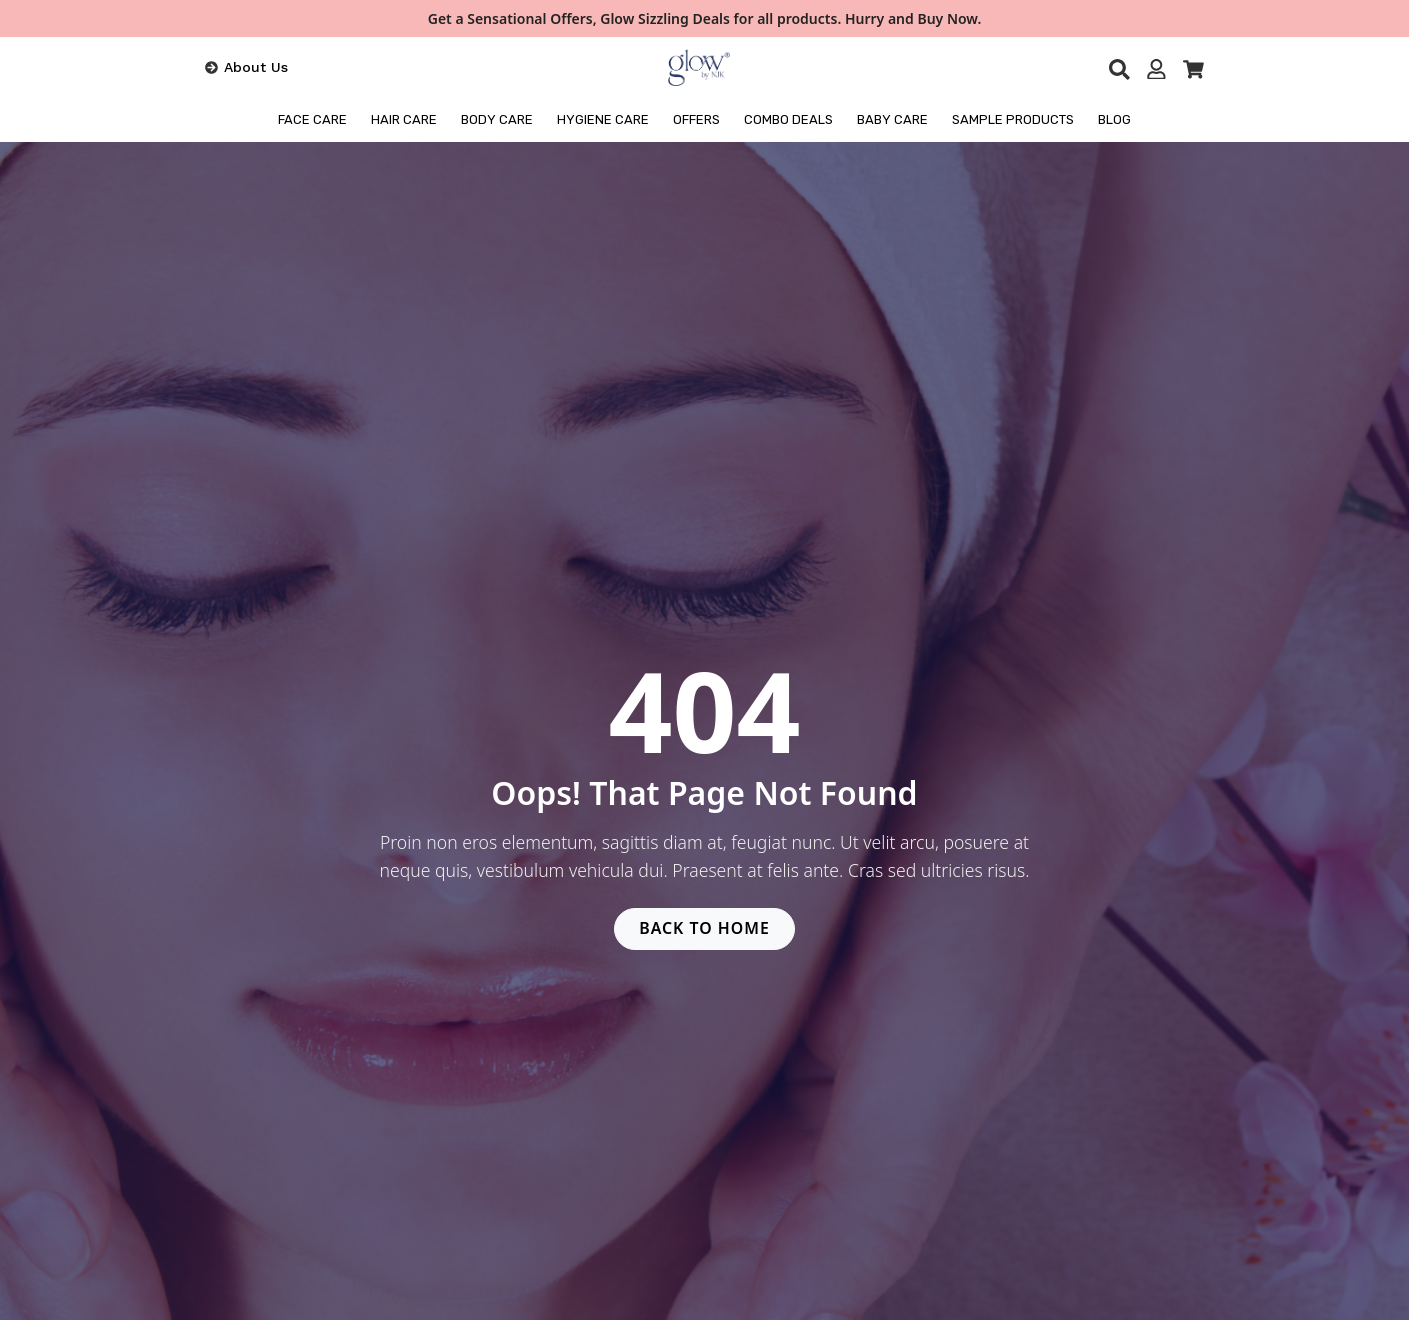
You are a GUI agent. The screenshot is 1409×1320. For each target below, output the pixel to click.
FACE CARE (312, 119)
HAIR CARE (404, 119)
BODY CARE (497, 119)
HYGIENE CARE (603, 119)
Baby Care (892, 119)
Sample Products (1013, 119)
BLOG (1114, 119)
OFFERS (696, 119)
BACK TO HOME (705, 929)
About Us (256, 67)
